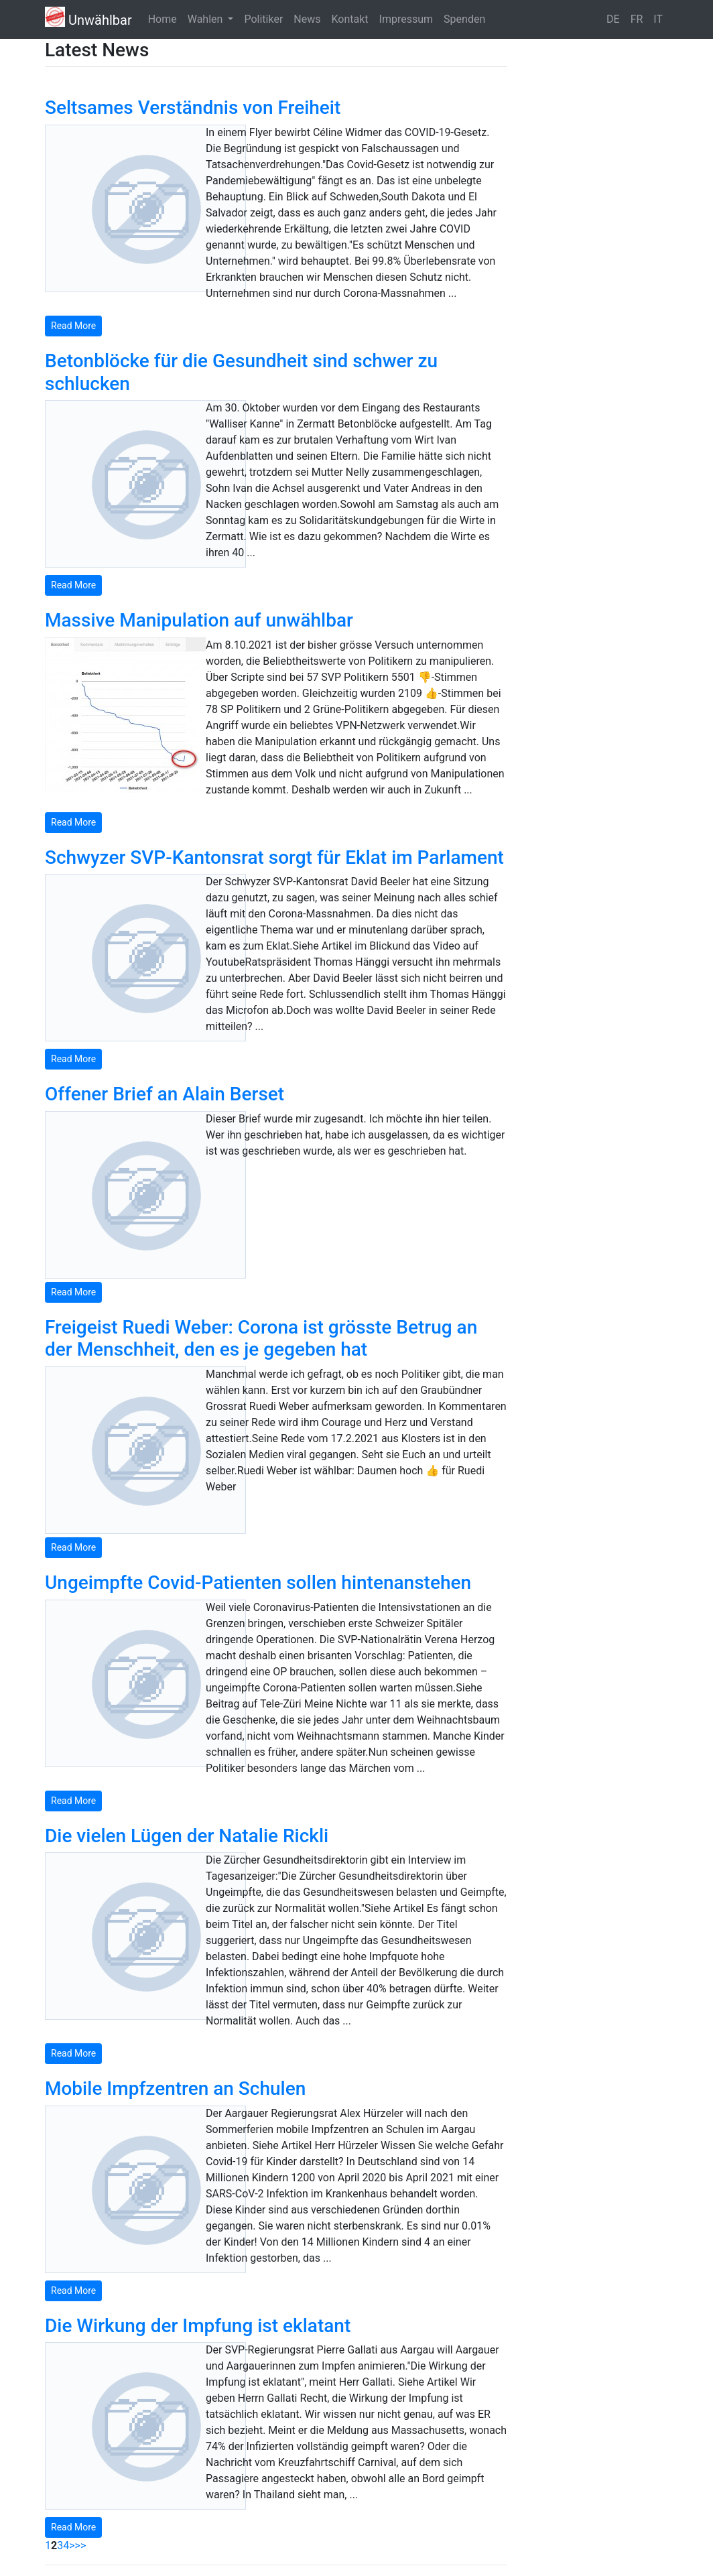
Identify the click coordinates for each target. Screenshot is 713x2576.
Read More (73, 325)
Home (162, 19)
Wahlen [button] (207, 19)
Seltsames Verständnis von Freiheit (192, 107)
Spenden (464, 19)
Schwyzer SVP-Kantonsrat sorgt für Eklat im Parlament (274, 857)
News (307, 19)
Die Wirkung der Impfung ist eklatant (197, 2326)
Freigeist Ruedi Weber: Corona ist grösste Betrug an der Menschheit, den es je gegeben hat (261, 1338)
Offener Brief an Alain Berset (164, 1094)
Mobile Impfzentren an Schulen (175, 2088)
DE (613, 19)
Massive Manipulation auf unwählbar (199, 620)
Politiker (263, 19)
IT (658, 19)
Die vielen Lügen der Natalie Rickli (186, 1836)
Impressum (406, 19)
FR (637, 19)
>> (80, 2545)
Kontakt (350, 19)
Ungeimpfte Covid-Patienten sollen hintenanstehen (258, 1582)
